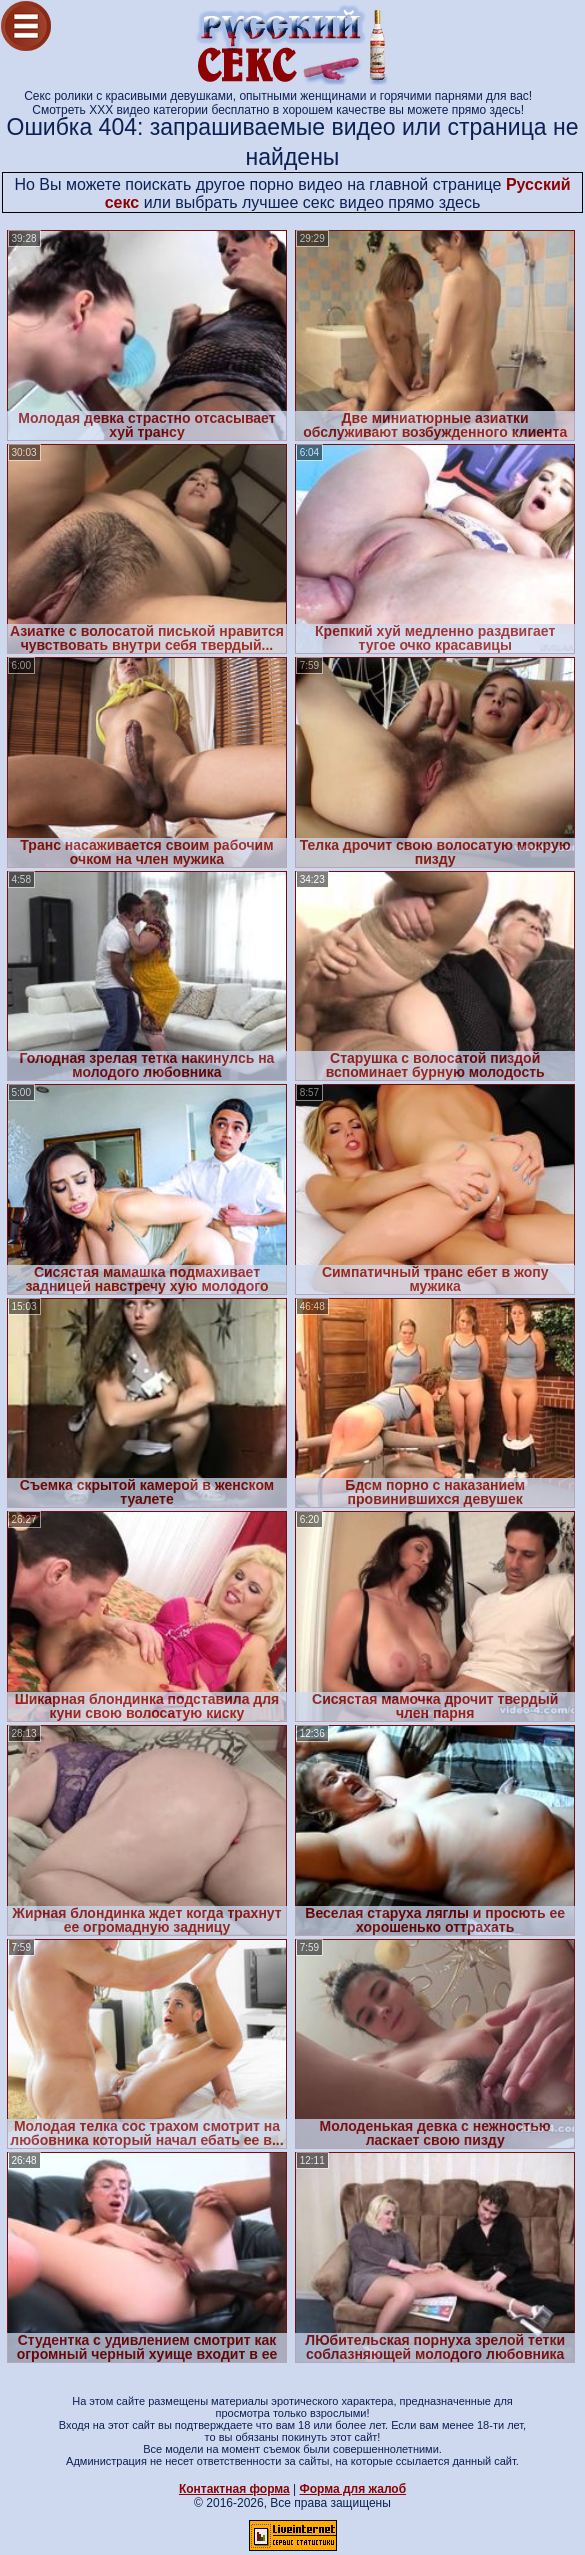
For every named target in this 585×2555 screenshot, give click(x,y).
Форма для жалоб (353, 2489)
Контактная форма (234, 2489)
